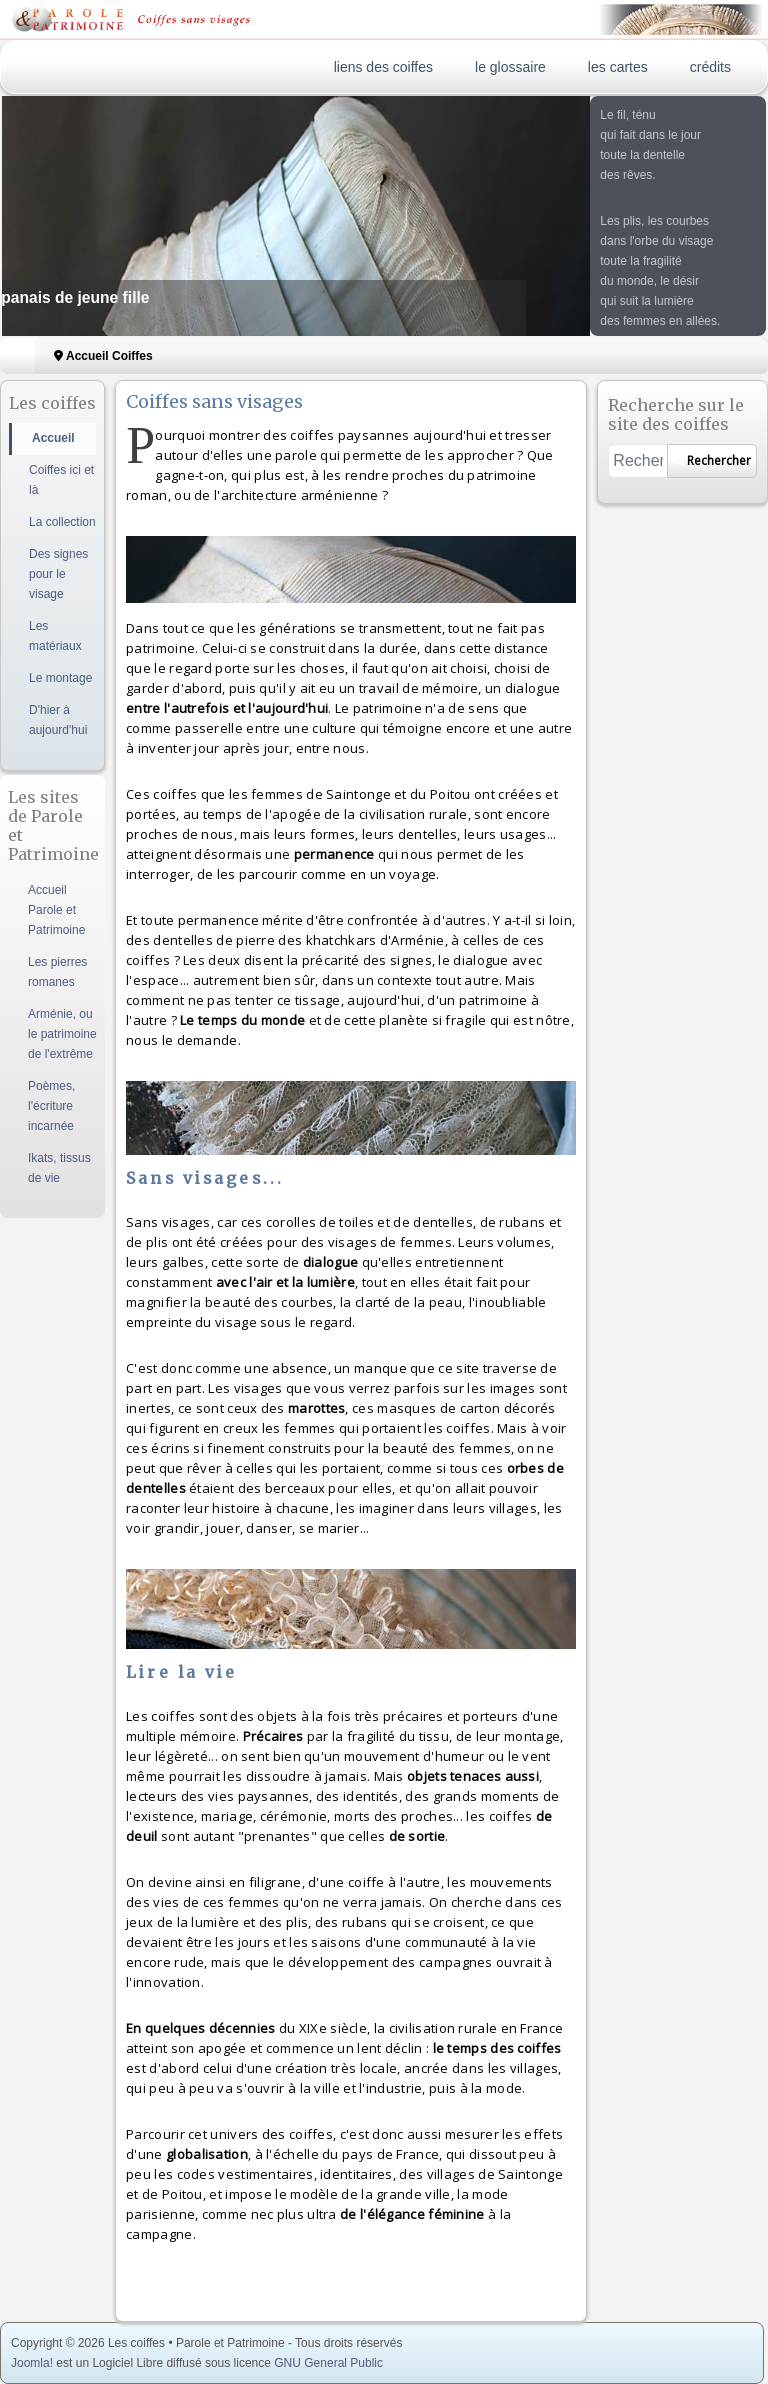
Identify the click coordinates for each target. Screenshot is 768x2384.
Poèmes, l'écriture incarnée (51, 1106)
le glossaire (510, 67)
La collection (62, 522)
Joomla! (32, 2363)
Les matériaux (55, 636)
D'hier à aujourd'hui (58, 720)
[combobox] (637, 461)
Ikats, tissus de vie (59, 1168)
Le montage (60, 678)
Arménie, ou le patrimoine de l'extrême (62, 1034)
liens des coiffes (383, 67)
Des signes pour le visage (58, 574)
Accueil (53, 438)
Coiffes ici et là (61, 480)
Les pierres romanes (57, 972)
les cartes (618, 67)
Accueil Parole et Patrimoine (56, 910)
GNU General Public (328, 2363)
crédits (710, 67)
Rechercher (712, 460)
